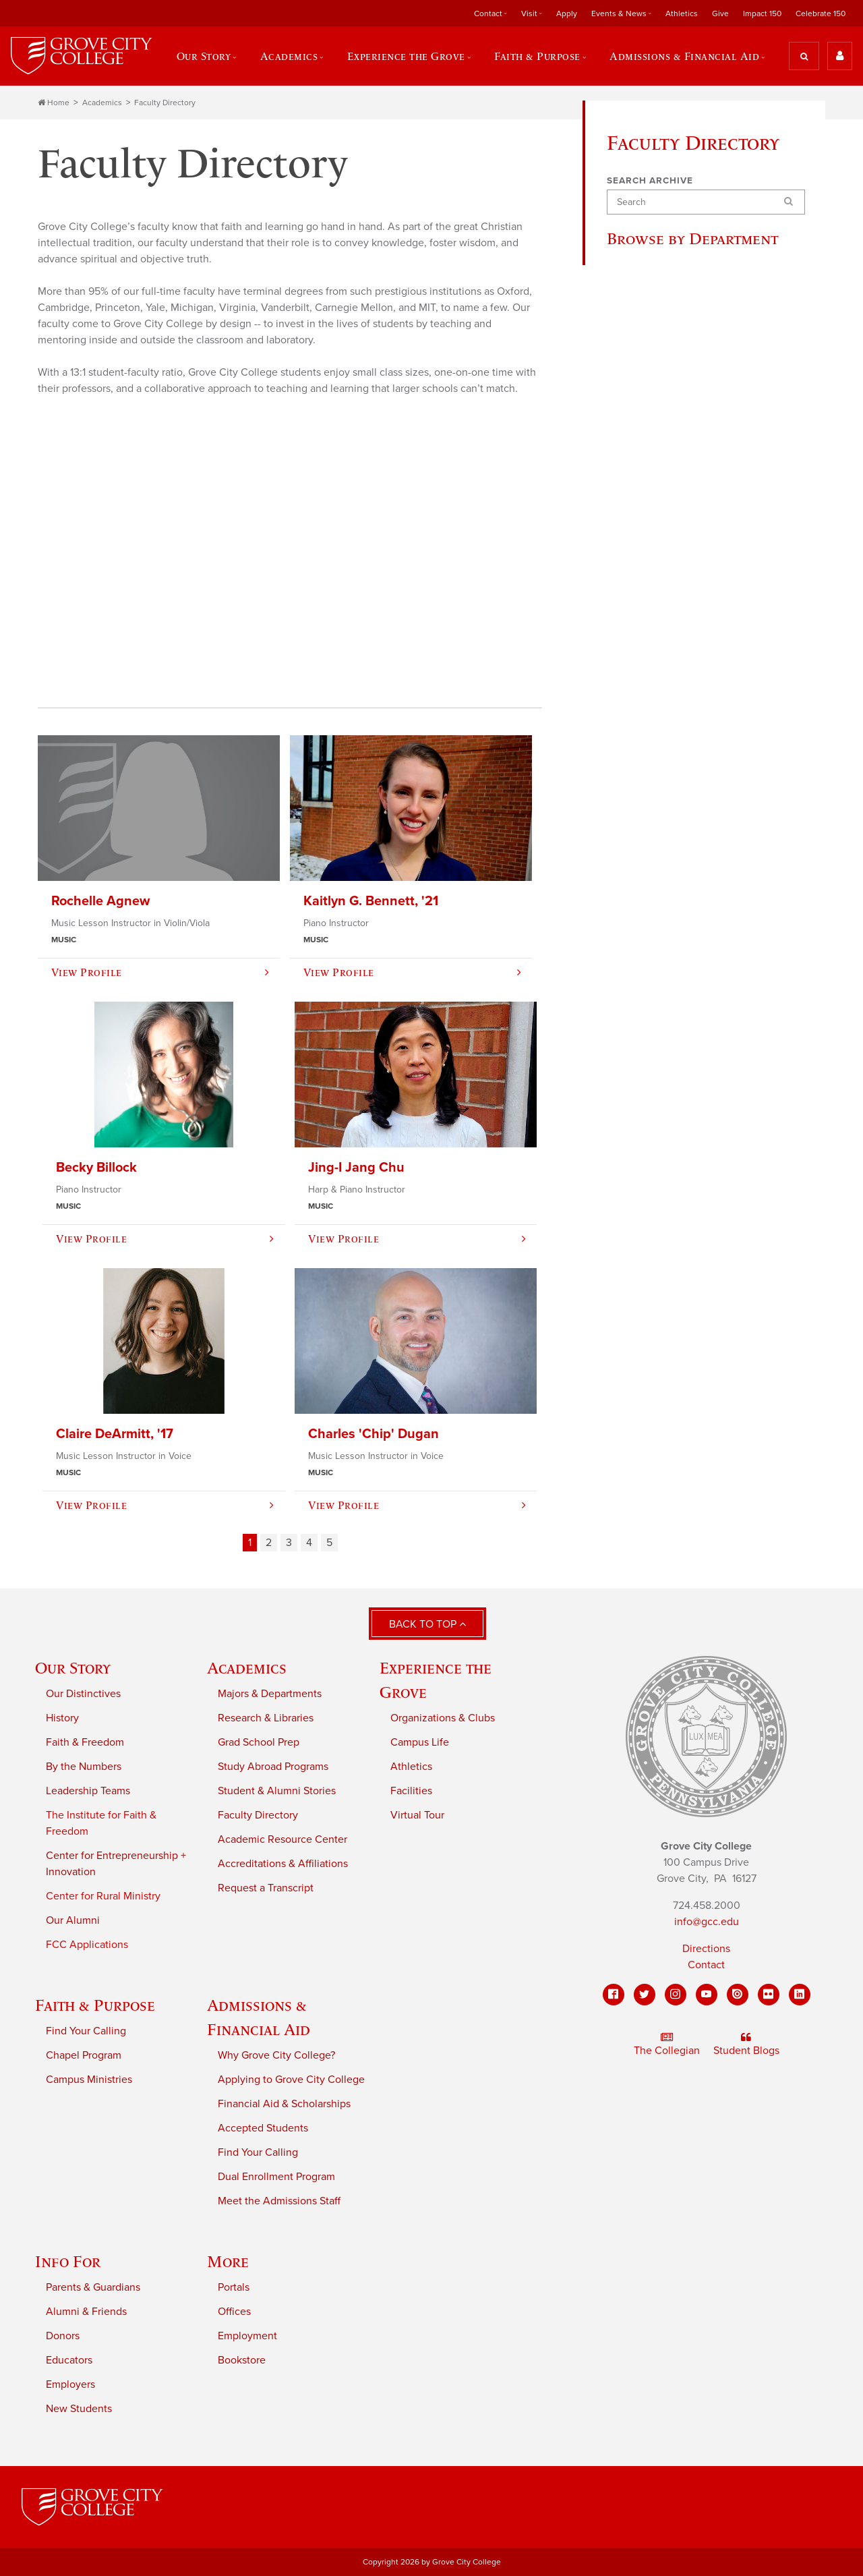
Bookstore (242, 2361)
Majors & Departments (270, 1694)
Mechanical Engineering (675, 735)
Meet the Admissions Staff (279, 2201)
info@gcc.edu (706, 1921)
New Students (79, 2409)
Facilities (411, 1791)
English (635, 546)
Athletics (681, 13)
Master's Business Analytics (682, 1102)
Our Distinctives (83, 1694)
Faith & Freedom (85, 1743)
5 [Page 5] (329, 1542)
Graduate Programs (662, 627)
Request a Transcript (266, 1888)
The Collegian (667, 2044)
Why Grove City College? (276, 2056)
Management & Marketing (678, 681)
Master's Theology (660, 1210)
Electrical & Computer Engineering (669, 511)
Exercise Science (658, 600)
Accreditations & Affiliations (283, 1864)
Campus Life (419, 1743)
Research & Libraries (266, 1718)
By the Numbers (83, 1767)
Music (631, 789)
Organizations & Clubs (442, 1718)
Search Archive (650, 180)
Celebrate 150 (820, 13)
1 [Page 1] (249, 1542)
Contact (488, 13)
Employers (70, 2385)
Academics (289, 56)
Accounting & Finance (670, 287)
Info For (67, 2262)
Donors (63, 2336)
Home (53, 102)
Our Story (203, 56)
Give (720, 13)
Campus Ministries (89, 2080)
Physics (635, 870)
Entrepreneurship (658, 573)
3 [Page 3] (289, 1542)
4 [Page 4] (309, 1542)
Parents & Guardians (93, 2288)
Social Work (645, 951)
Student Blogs (746, 2044)
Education (641, 476)
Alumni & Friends (86, 2312)
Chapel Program (83, 2056)
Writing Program (655, 1005)
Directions (706, 1948)
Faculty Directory (165, 102)
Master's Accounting (665, 1032)
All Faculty (642, 260)
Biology (635, 341)
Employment (247, 2336)
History (634, 654)
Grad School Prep (258, 1743)
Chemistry (641, 368)
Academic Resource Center (282, 1840)
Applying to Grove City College (291, 2080)
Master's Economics (664, 1129)
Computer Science (661, 422)
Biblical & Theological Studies (687, 314)
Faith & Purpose (537, 56)
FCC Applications (87, 1945)
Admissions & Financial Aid (684, 56)
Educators (69, 2361)
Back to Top (427, 1624)
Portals (233, 2288)
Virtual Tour (417, 1816)
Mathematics (648, 708)
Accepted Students (263, 2129)
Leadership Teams (88, 1791)
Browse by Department (697, 239)
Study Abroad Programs (273, 1767)
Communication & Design (678, 395)
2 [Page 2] (269, 1542)
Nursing (636, 816)
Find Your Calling (86, 2031)
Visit (529, 13)
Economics (643, 449)
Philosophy (643, 843)
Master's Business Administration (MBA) (667, 1067)
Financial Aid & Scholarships (284, 2104)
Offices (234, 2312)
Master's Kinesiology (666, 1183)
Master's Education (662, 1156)
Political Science (656, 897)
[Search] (706, 202)
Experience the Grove (406, 56)
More (228, 2262)
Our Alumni (73, 1921)
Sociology (641, 978)
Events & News (619, 13)
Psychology (645, 924)
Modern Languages (663, 762)
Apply (566, 13)
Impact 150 (762, 13)
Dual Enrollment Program (276, 2177)
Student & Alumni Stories (277, 1791)
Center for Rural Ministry (103, 1897)
